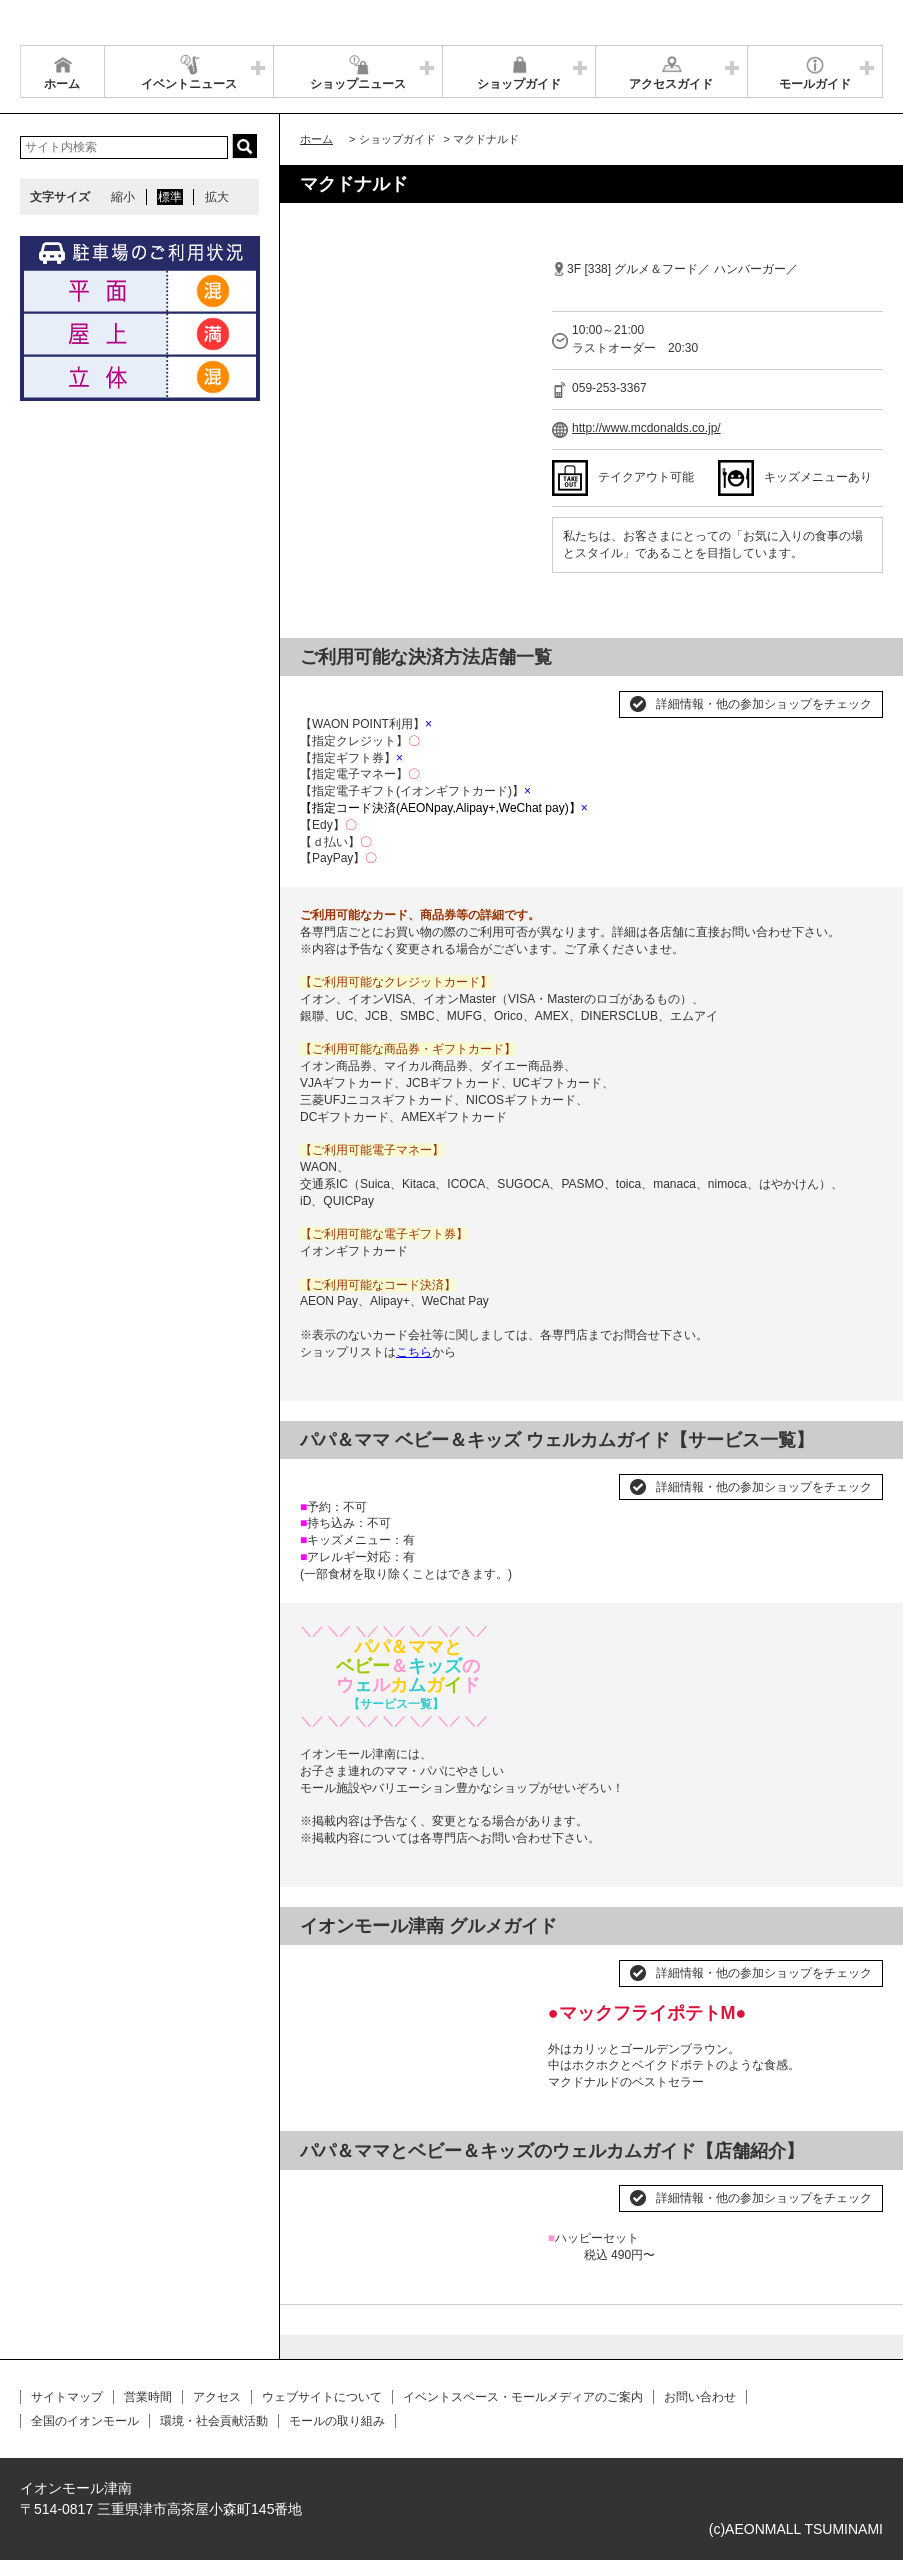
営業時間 (148, 2397)
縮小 (123, 197)
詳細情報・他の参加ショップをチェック (764, 704)
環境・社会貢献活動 (214, 2421)
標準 (170, 197)
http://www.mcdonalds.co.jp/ (646, 428)
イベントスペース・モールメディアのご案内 (523, 2397)
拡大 (217, 197)
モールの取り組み (337, 2421)
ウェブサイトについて (322, 2397)
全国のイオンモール (85, 2421)
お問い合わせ (700, 2397)
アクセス (217, 2397)
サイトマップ (67, 2397)
